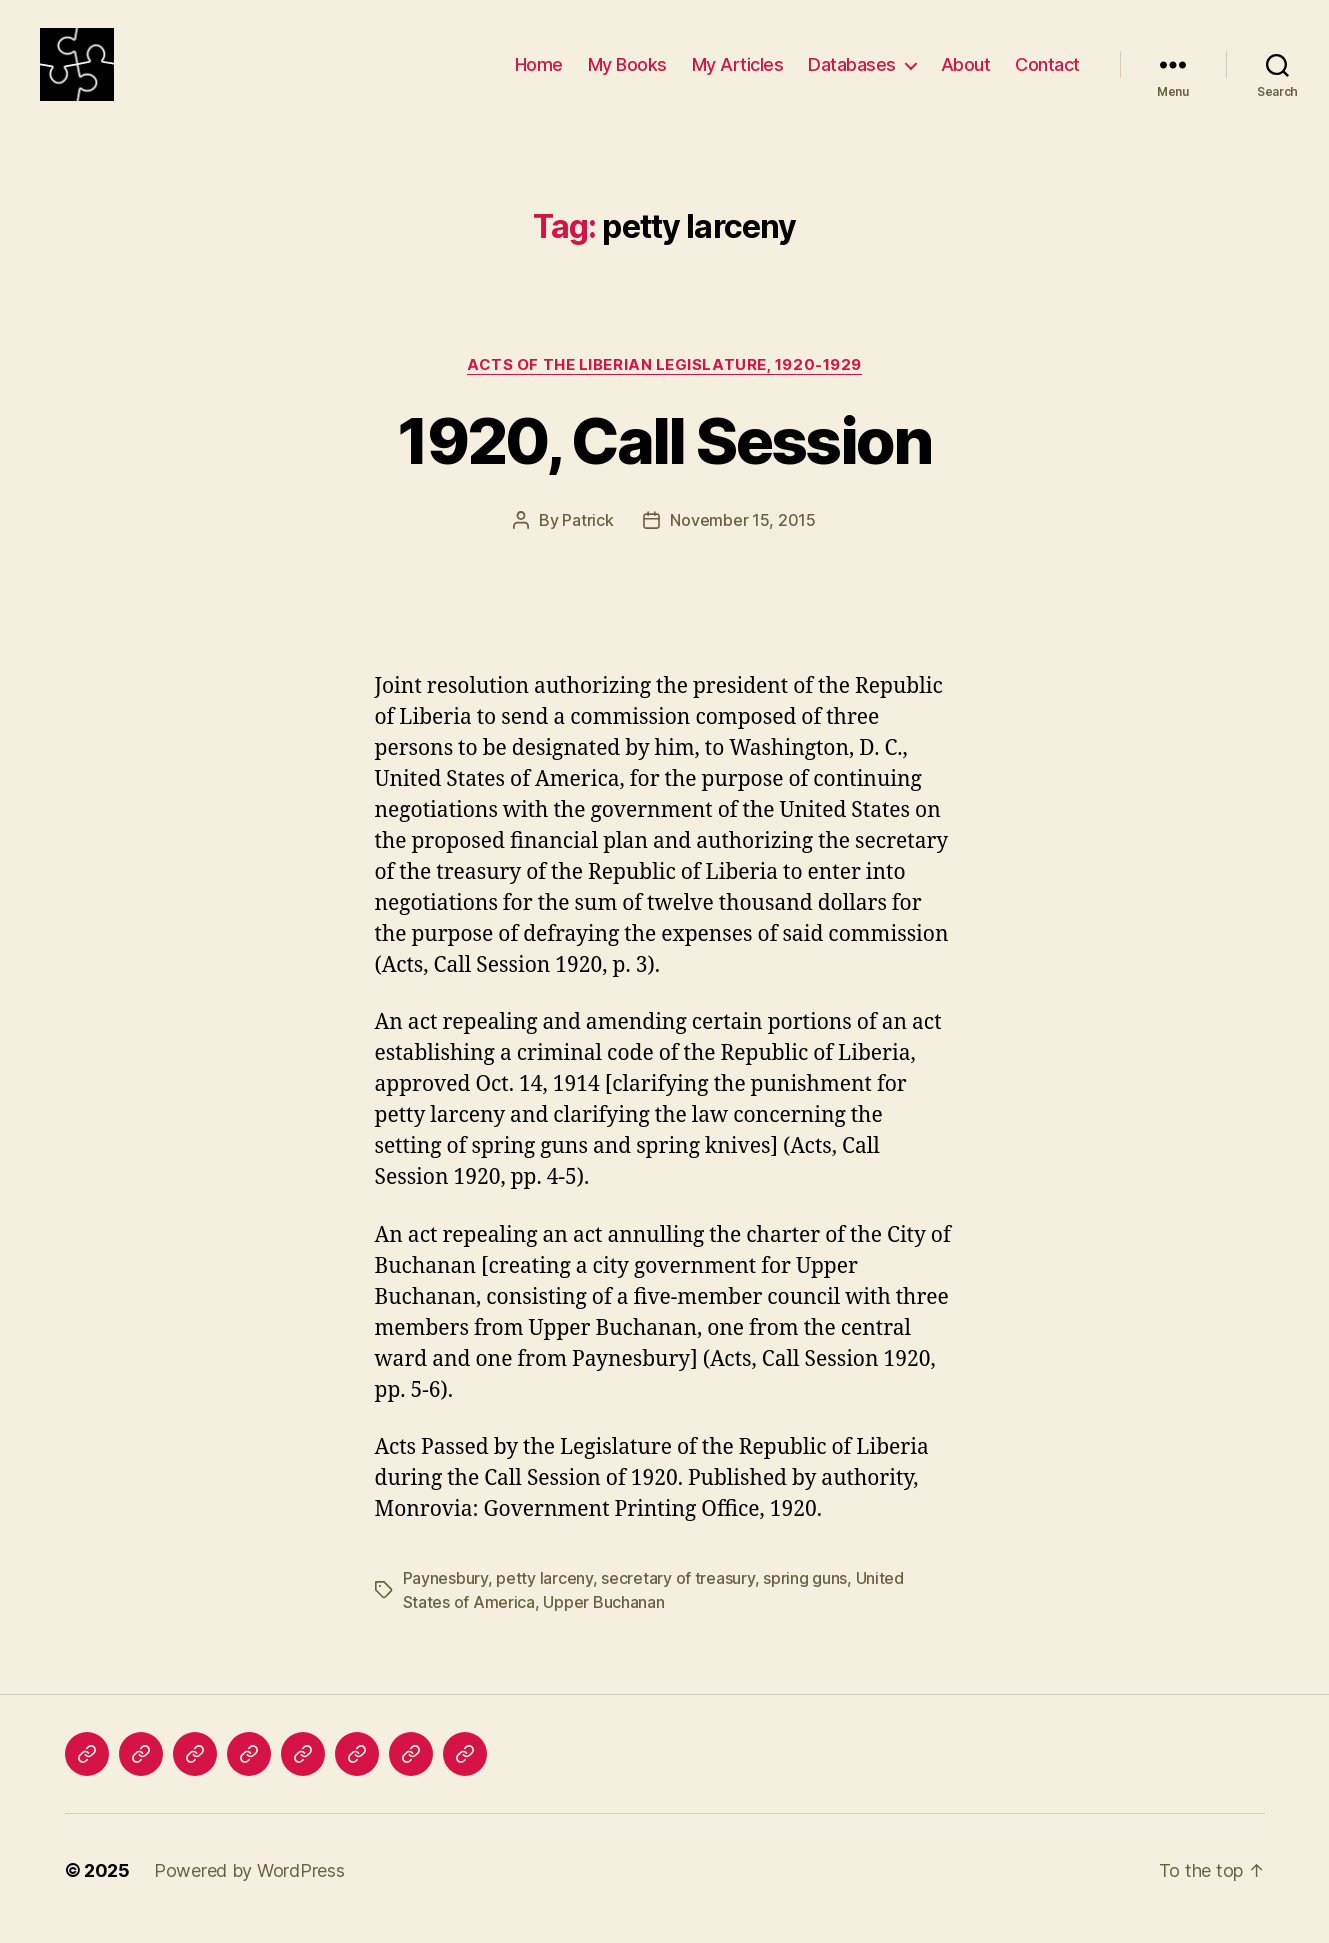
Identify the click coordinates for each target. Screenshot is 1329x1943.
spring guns (805, 1594)
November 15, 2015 (742, 537)
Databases (852, 72)
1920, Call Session (664, 457)
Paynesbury (445, 1594)
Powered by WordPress (249, 1886)
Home (539, 72)
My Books (627, 72)
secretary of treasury (677, 1594)
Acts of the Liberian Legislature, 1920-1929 (664, 381)
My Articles (738, 72)
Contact (1047, 72)
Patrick (587, 537)
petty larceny (544, 1594)
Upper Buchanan (603, 1618)
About (966, 72)
